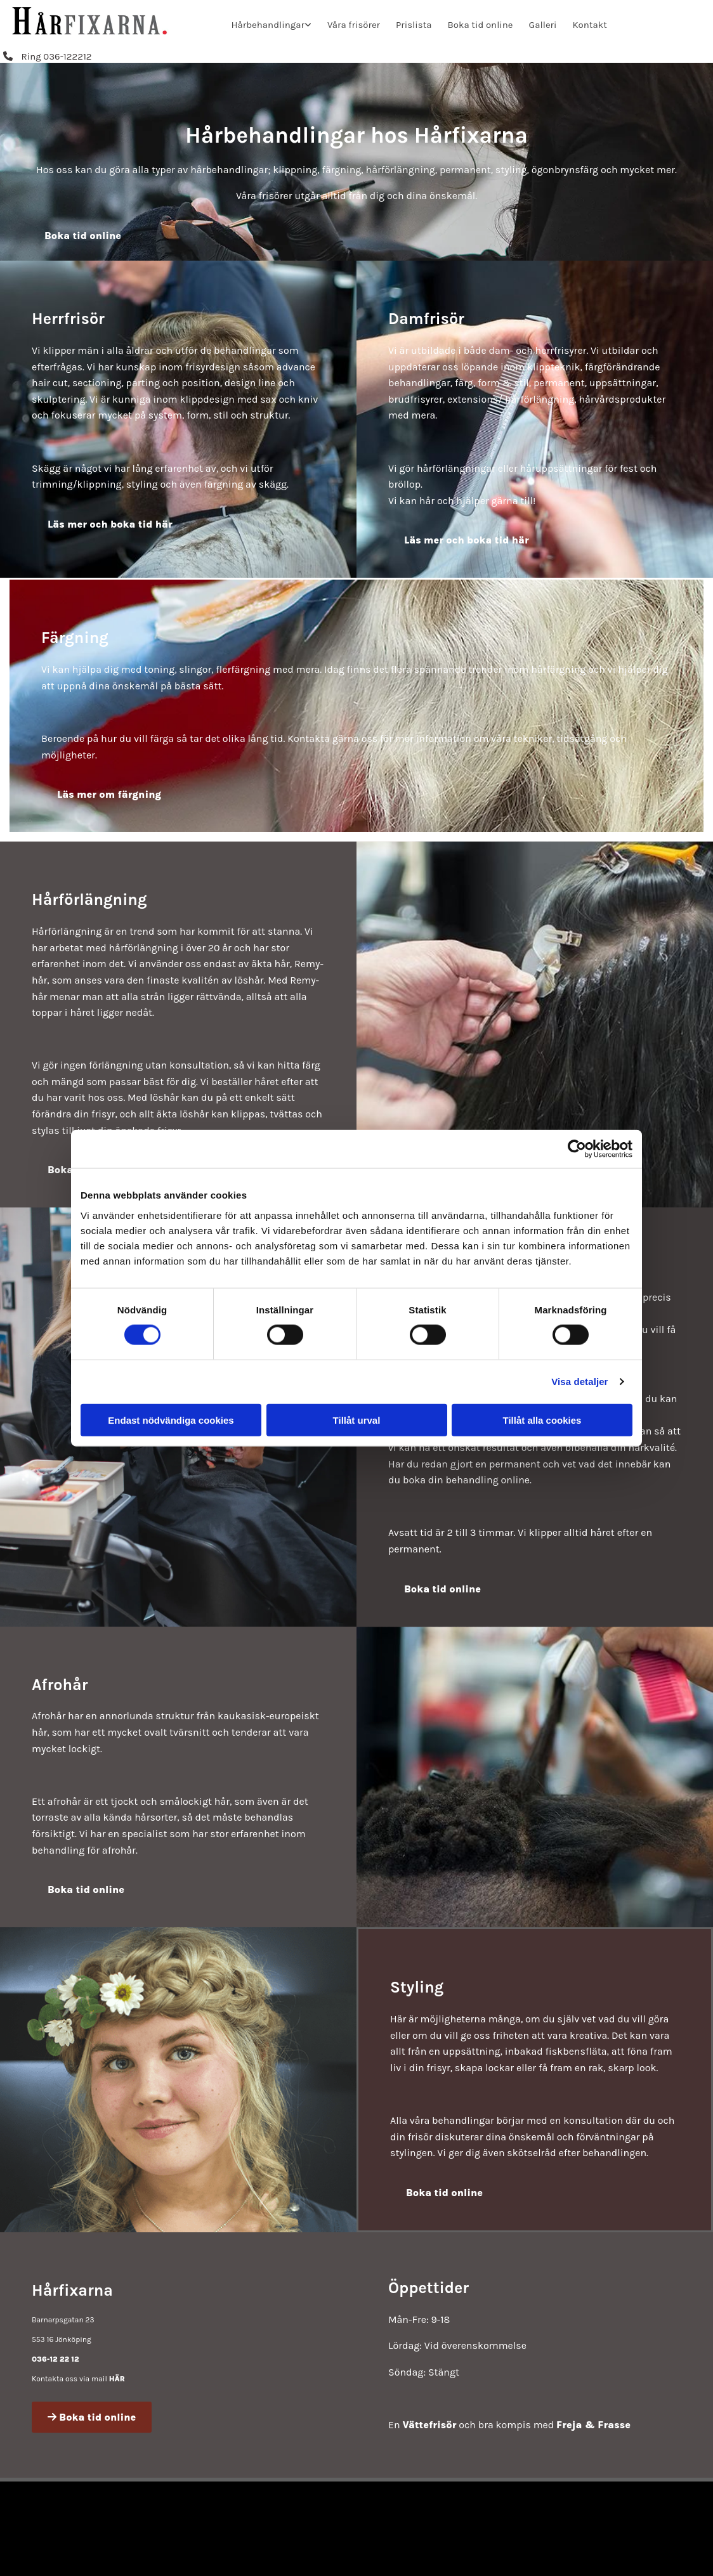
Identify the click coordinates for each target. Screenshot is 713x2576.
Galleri (543, 24)
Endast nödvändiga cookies (170, 1419)
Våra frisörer (353, 24)
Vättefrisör (429, 2425)
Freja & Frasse (593, 2425)
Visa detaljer (579, 1381)
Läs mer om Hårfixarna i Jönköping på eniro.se (566, 2551)
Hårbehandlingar (267, 24)
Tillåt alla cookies (542, 1419)
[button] (47, 56)
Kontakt (590, 24)
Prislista (414, 24)
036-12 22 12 (55, 2359)
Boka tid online (480, 24)
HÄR (117, 2378)
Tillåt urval (357, 1419)
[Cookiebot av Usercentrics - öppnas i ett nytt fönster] (576, 1149)
